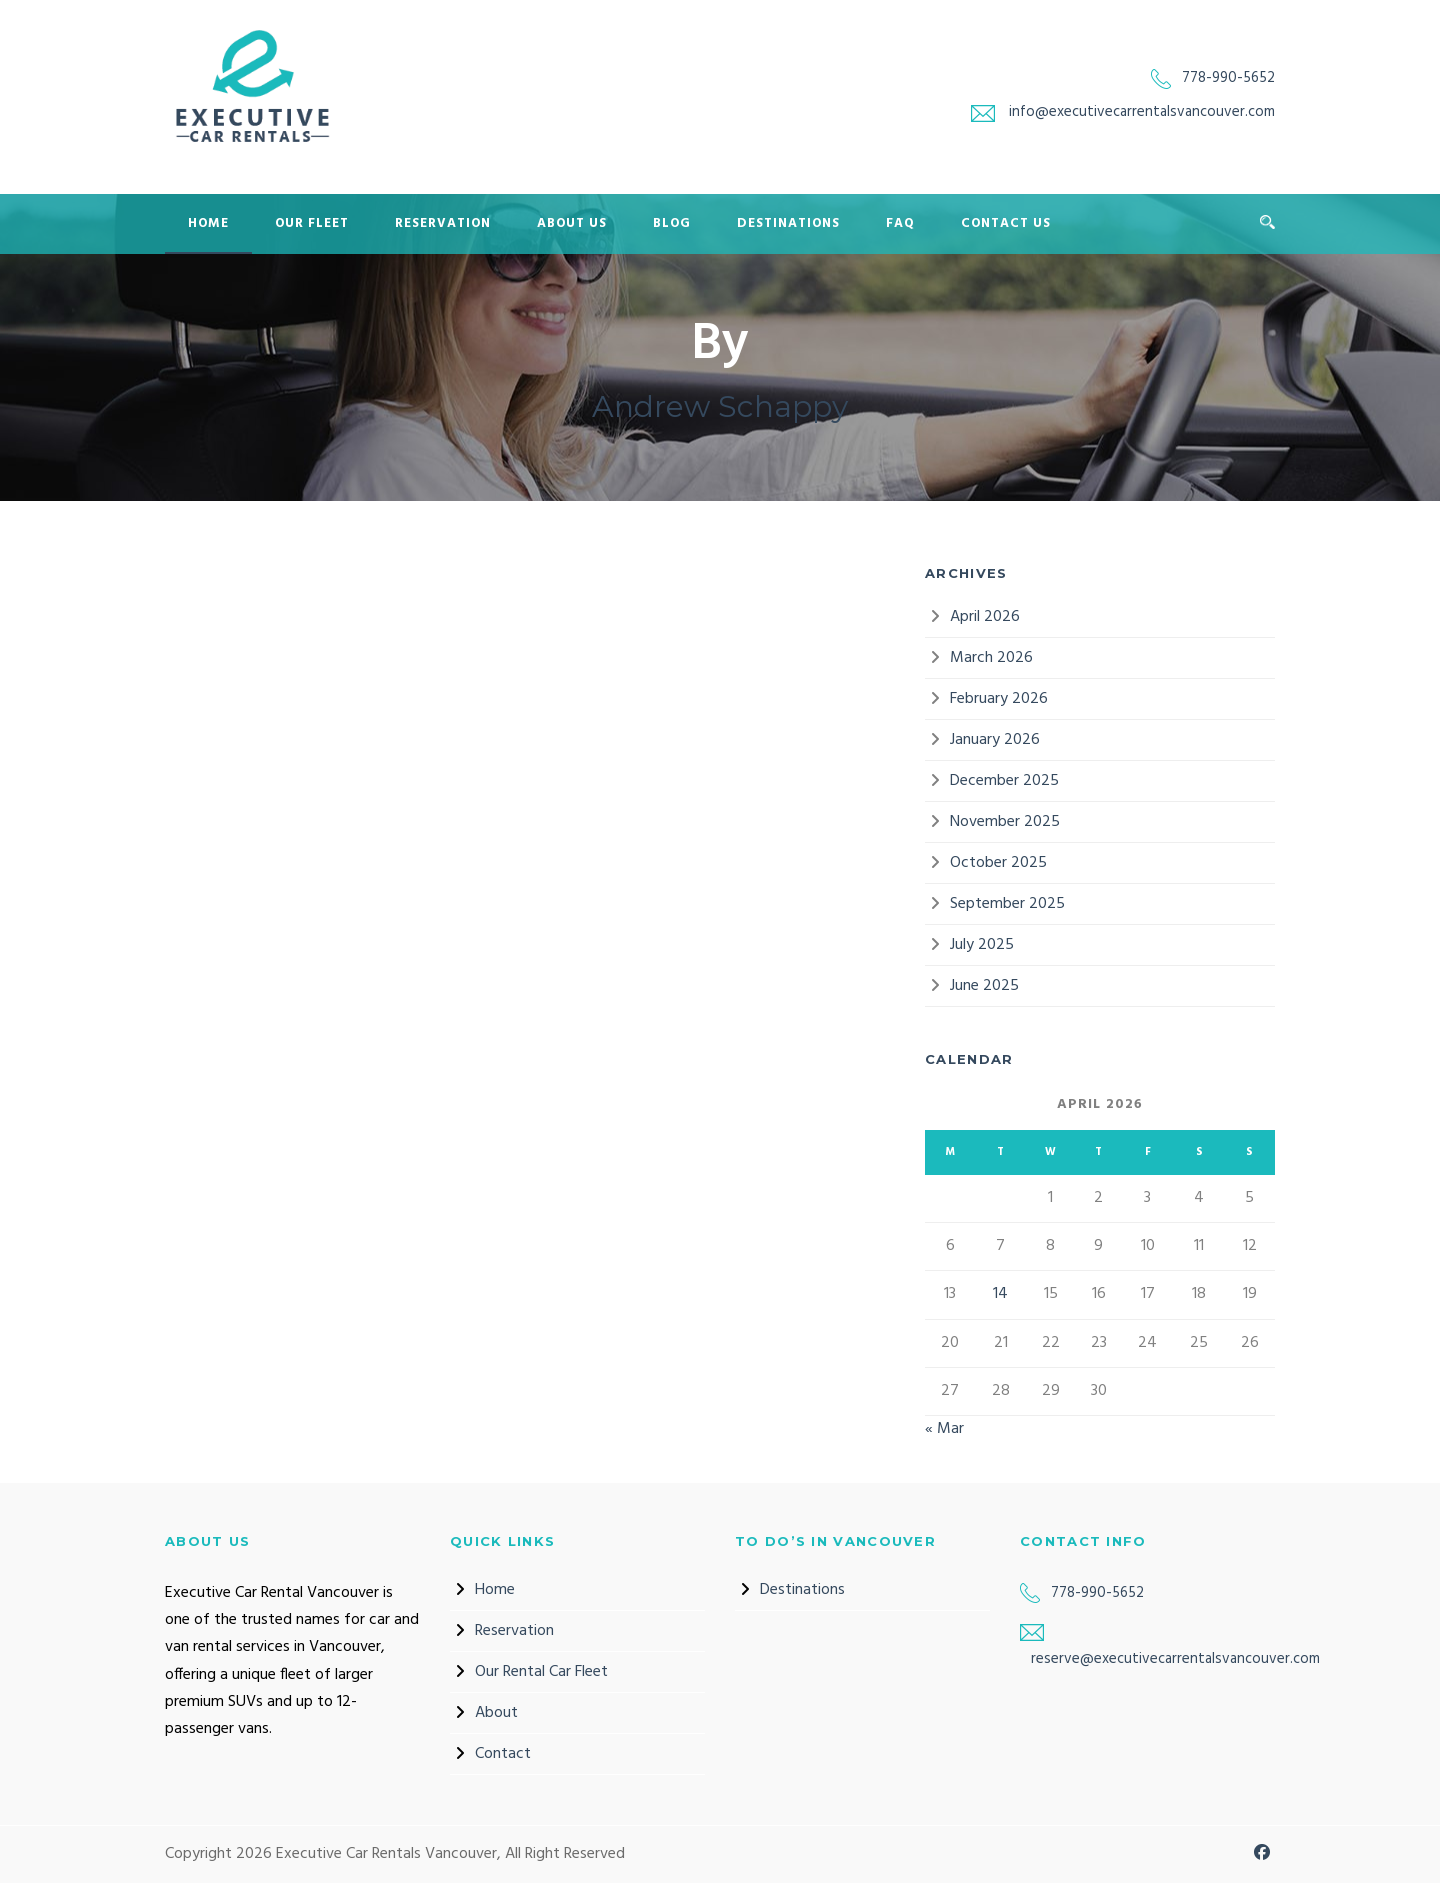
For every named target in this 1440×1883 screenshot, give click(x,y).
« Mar (944, 1429)
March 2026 (991, 658)
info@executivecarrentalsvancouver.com (1142, 112)
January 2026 (995, 740)
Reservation (443, 223)
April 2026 (985, 617)
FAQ (900, 223)
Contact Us (1006, 223)
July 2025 (982, 945)
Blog (672, 223)
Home (208, 223)
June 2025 (984, 986)
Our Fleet (312, 223)
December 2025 (1004, 781)
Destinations (788, 223)
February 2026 (999, 699)
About (496, 1713)
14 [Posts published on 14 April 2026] (1000, 1294)
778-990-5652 (1228, 78)
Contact (503, 1754)
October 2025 (998, 863)
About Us (572, 223)
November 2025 (1005, 822)
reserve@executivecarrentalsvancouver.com (1175, 1659)
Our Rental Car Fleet (541, 1672)
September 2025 (1007, 904)
